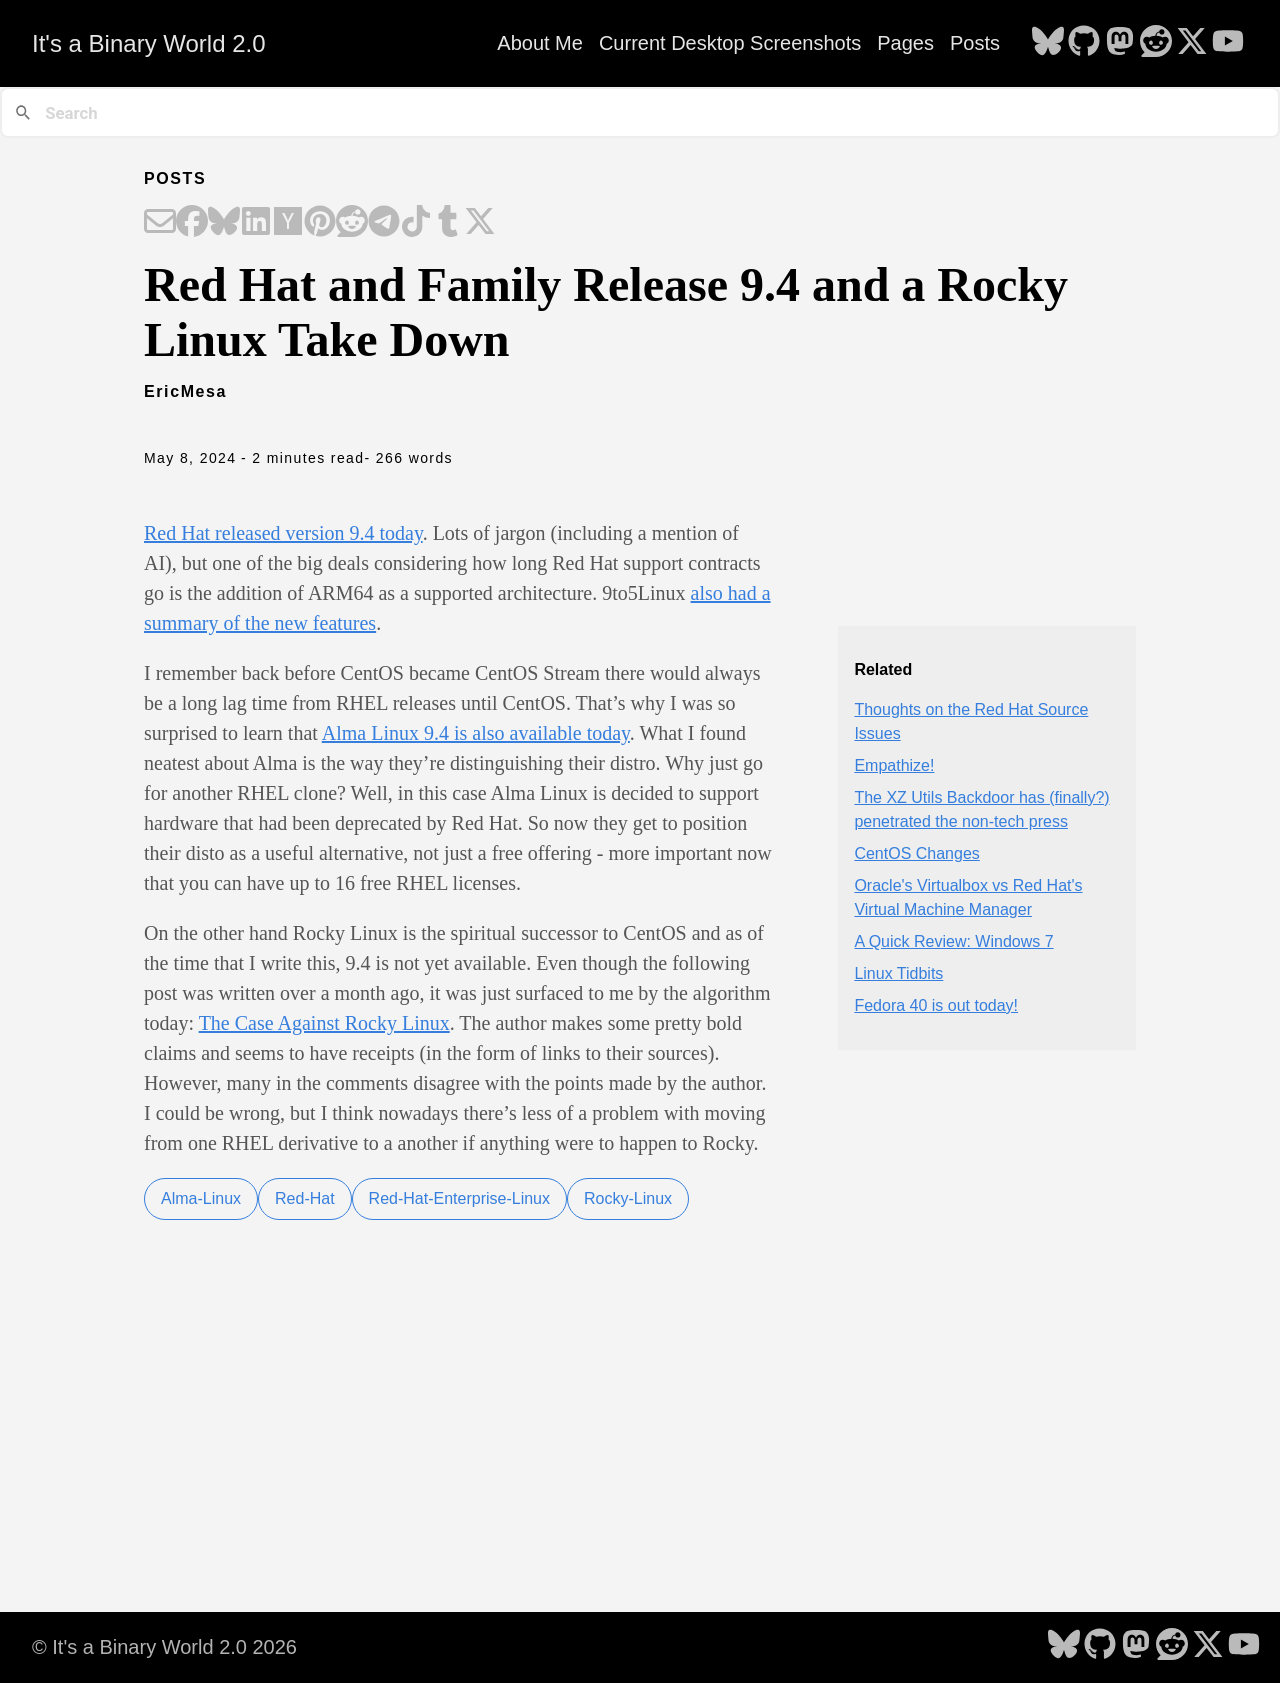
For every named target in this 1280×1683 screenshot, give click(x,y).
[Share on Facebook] (192, 223)
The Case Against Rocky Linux (324, 1023)
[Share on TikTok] (416, 223)
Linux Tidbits (898, 973)
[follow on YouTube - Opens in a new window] (1228, 43)
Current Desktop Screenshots (730, 43)
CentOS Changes (916, 853)
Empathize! (894, 765)
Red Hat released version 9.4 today (283, 533)
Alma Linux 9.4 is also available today (476, 733)
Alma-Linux (201, 1198)
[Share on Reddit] (352, 223)
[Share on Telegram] (384, 223)
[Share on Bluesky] (224, 223)
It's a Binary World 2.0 (149, 43)
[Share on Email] (160, 223)
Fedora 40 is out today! (936, 1005)
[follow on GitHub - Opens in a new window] (1084, 43)
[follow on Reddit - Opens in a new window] (1156, 43)
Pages (905, 43)
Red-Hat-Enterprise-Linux (459, 1198)
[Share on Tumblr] (448, 223)
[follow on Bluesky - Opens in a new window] (1048, 43)
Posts (975, 43)
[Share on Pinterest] (320, 223)
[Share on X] (480, 223)
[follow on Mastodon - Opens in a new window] (1120, 43)
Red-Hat (305, 1198)
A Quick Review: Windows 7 (953, 941)
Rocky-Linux (628, 1198)
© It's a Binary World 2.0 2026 (164, 1647)
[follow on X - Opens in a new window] (1192, 43)
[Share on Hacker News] (288, 223)
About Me (540, 43)
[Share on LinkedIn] (256, 223)
